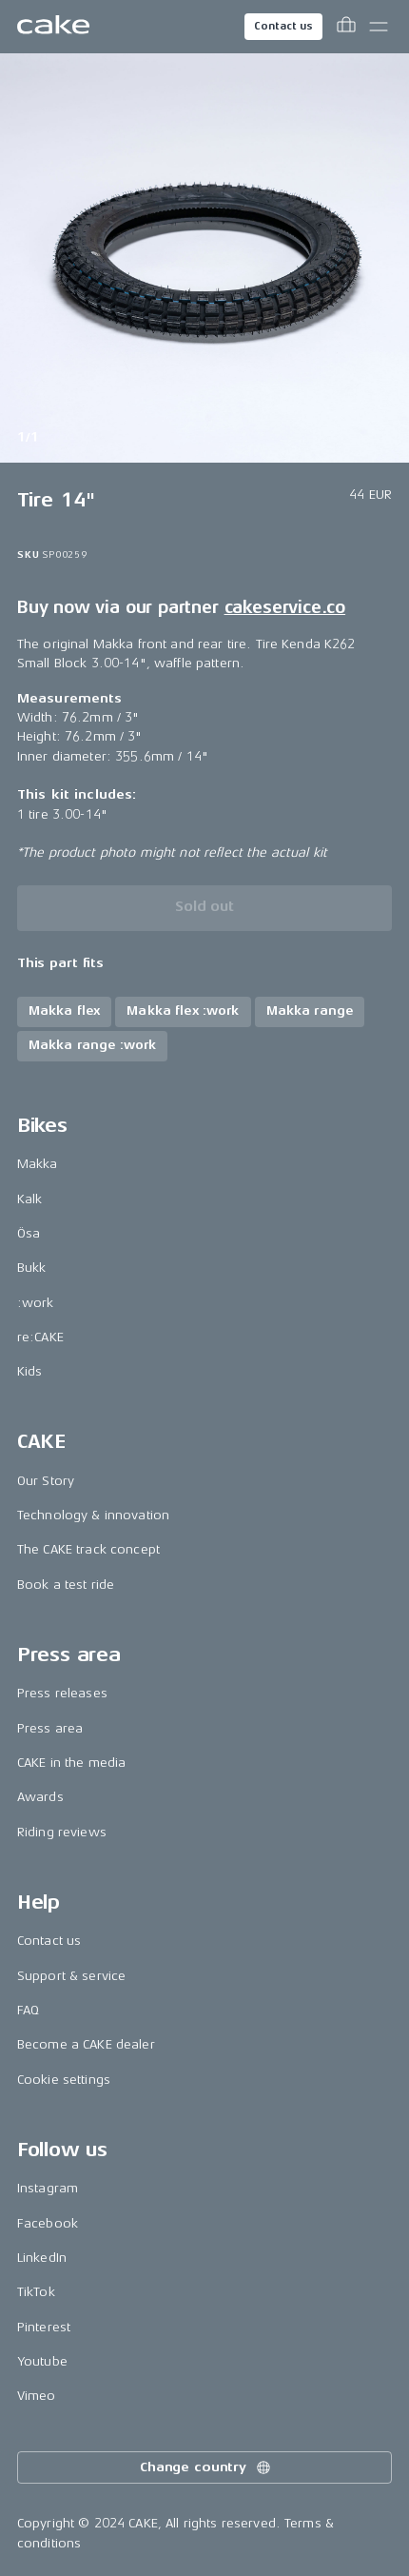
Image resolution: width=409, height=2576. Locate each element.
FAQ (28, 2010)
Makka (37, 1164)
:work (35, 1303)
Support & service (71, 1976)
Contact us (283, 26)
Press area (50, 1728)
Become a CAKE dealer (86, 2044)
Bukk (32, 1267)
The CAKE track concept (88, 1549)
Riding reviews (62, 1832)
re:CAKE (40, 1337)
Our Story (45, 1481)
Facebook (47, 2223)
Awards (40, 1797)
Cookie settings (63, 2079)
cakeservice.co (284, 607)
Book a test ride (65, 1584)
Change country (206, 2467)
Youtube (42, 2361)
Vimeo (36, 2395)
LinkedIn (42, 2257)
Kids (30, 1371)
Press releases (62, 1693)
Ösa (28, 1233)
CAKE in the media (71, 1762)
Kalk (30, 1199)
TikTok (36, 2292)
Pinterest (43, 2327)
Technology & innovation (93, 1515)
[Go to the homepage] (53, 26)
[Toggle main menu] (378, 26)
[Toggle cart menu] (346, 26)
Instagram (47, 2188)
